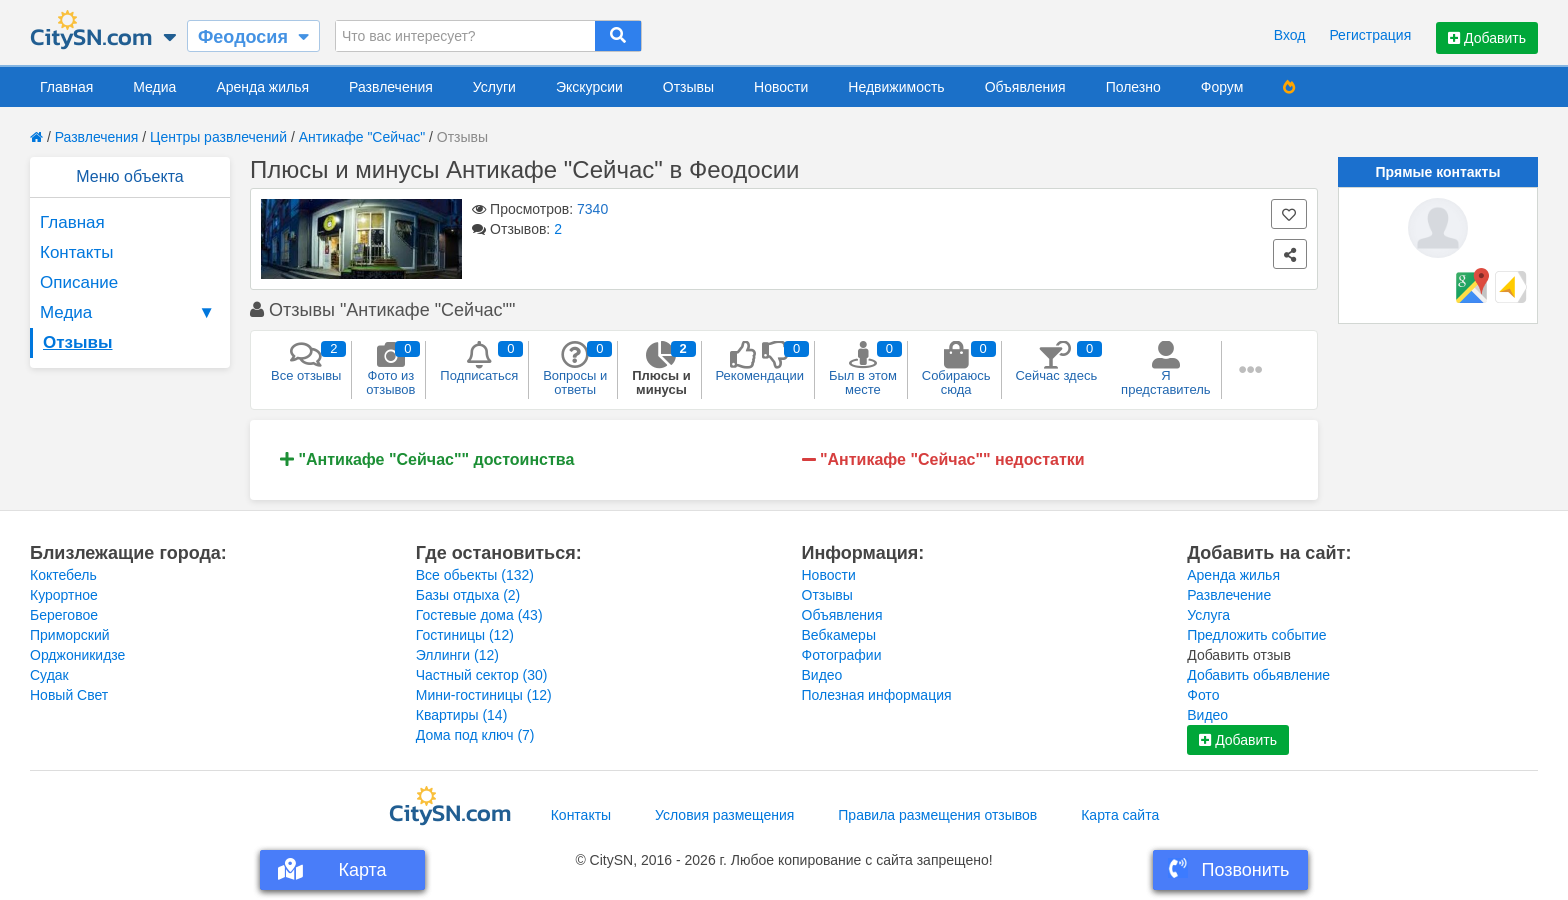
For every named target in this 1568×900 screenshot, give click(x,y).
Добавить (1487, 38)
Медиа (154, 87)
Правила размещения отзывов (937, 815)
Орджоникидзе (77, 655)
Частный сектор (482, 675)
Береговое (64, 615)
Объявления (1025, 87)
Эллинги (457, 655)
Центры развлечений (218, 137)
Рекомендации (760, 362)
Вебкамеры (839, 635)
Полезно (1133, 87)
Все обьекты (475, 575)
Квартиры (462, 715)
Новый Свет (69, 695)
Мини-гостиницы (484, 695)
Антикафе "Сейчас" (362, 137)
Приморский (70, 635)
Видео (822, 675)
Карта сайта (1120, 815)
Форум (1222, 87)
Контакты (76, 252)
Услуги (494, 87)
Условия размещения (724, 815)
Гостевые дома (479, 615)
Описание (79, 282)
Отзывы (688, 87)
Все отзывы (306, 362)
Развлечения (391, 87)
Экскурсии (589, 87)
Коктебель (63, 575)
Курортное (64, 595)
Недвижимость (896, 87)
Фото (1203, 695)
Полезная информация (877, 695)
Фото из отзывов (390, 369)
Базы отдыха (468, 595)
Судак (49, 675)
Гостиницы (465, 635)
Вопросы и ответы (575, 369)
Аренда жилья (262, 87)
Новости (781, 87)
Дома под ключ (475, 735)
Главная (66, 87)
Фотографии (842, 655)
